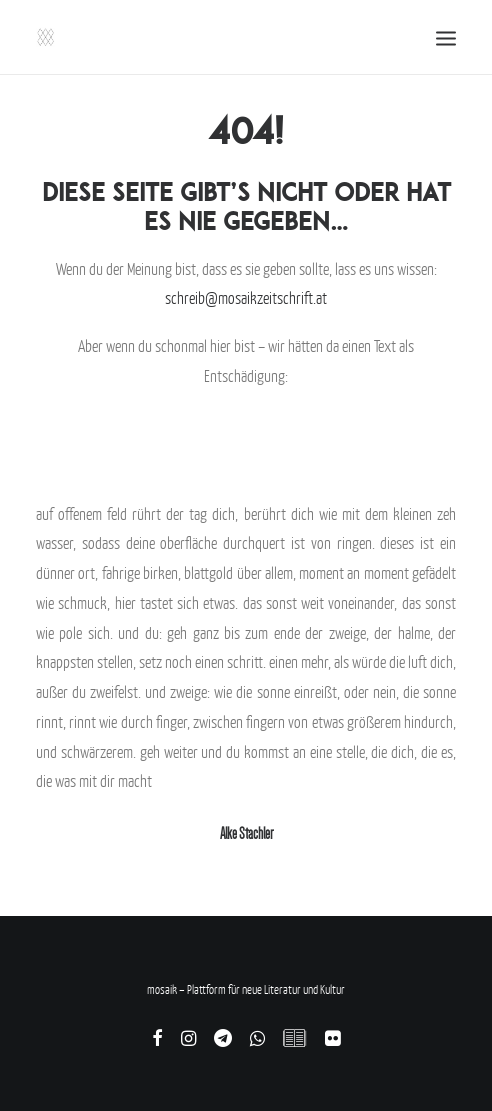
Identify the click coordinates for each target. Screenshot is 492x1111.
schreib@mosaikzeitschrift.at (246, 298)
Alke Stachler (246, 833)
